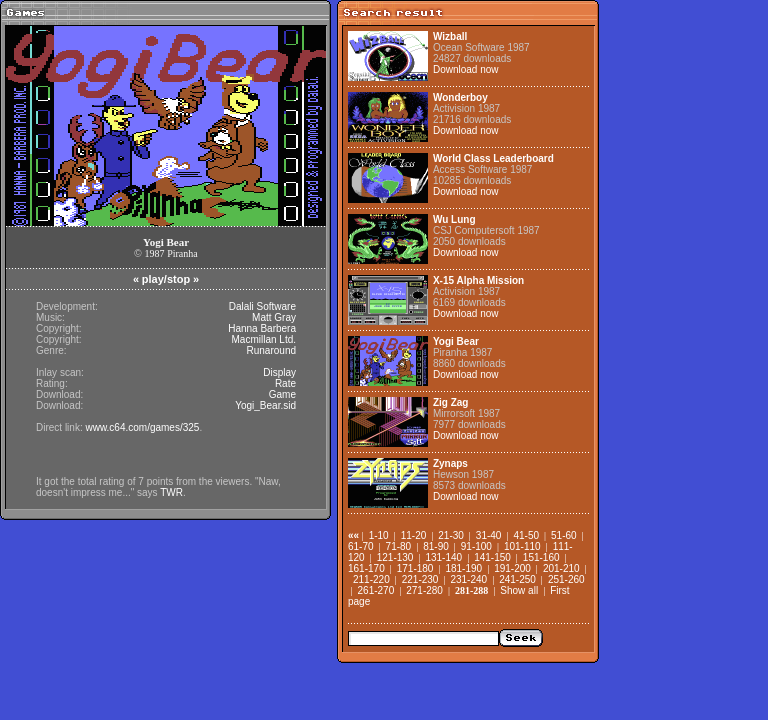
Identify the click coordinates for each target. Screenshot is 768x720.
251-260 (566, 579)
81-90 (436, 546)
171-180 (415, 568)
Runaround (271, 350)
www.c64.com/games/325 (142, 427)
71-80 (399, 546)
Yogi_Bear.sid (265, 405)
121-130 (395, 557)
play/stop (166, 279)
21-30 (451, 535)
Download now (466, 69)
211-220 (371, 579)
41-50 (526, 535)
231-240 (468, 579)
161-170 (366, 568)
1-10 (379, 535)
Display (279, 372)
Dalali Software (262, 306)
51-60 (564, 535)
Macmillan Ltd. (264, 339)
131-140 (443, 557)
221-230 (420, 579)
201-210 (561, 568)
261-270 (376, 590)
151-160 (541, 557)
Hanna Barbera (262, 328)
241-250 (517, 579)
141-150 (492, 557)
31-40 (489, 535)
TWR (171, 492)
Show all (519, 590)
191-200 (512, 568)
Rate (285, 383)
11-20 (414, 535)
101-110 (522, 546)
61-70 (361, 546)
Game (282, 394)
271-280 (424, 590)
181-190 (463, 568)
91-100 (476, 546)
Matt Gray (274, 317)
